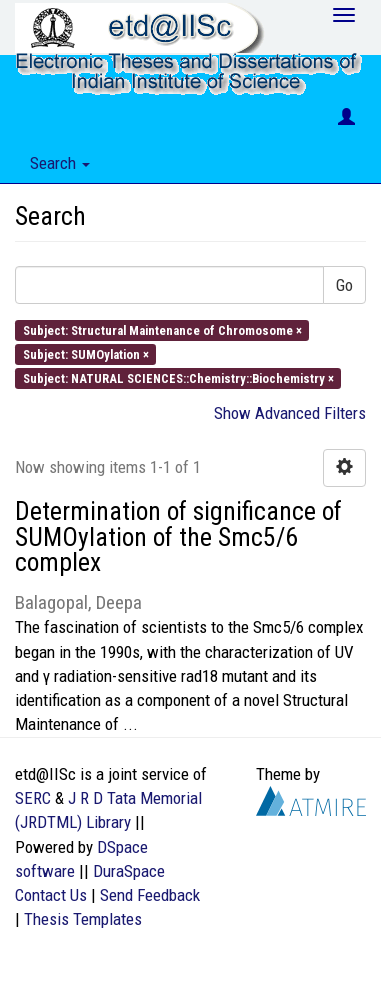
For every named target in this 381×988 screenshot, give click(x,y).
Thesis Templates (83, 919)
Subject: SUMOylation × (86, 353)
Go (344, 285)
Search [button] (60, 163)
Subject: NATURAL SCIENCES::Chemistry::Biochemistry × (178, 378)
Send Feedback (150, 895)
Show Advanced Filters (290, 413)
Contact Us (51, 895)
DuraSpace (129, 871)
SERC (33, 798)
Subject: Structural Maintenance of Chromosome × (162, 329)
